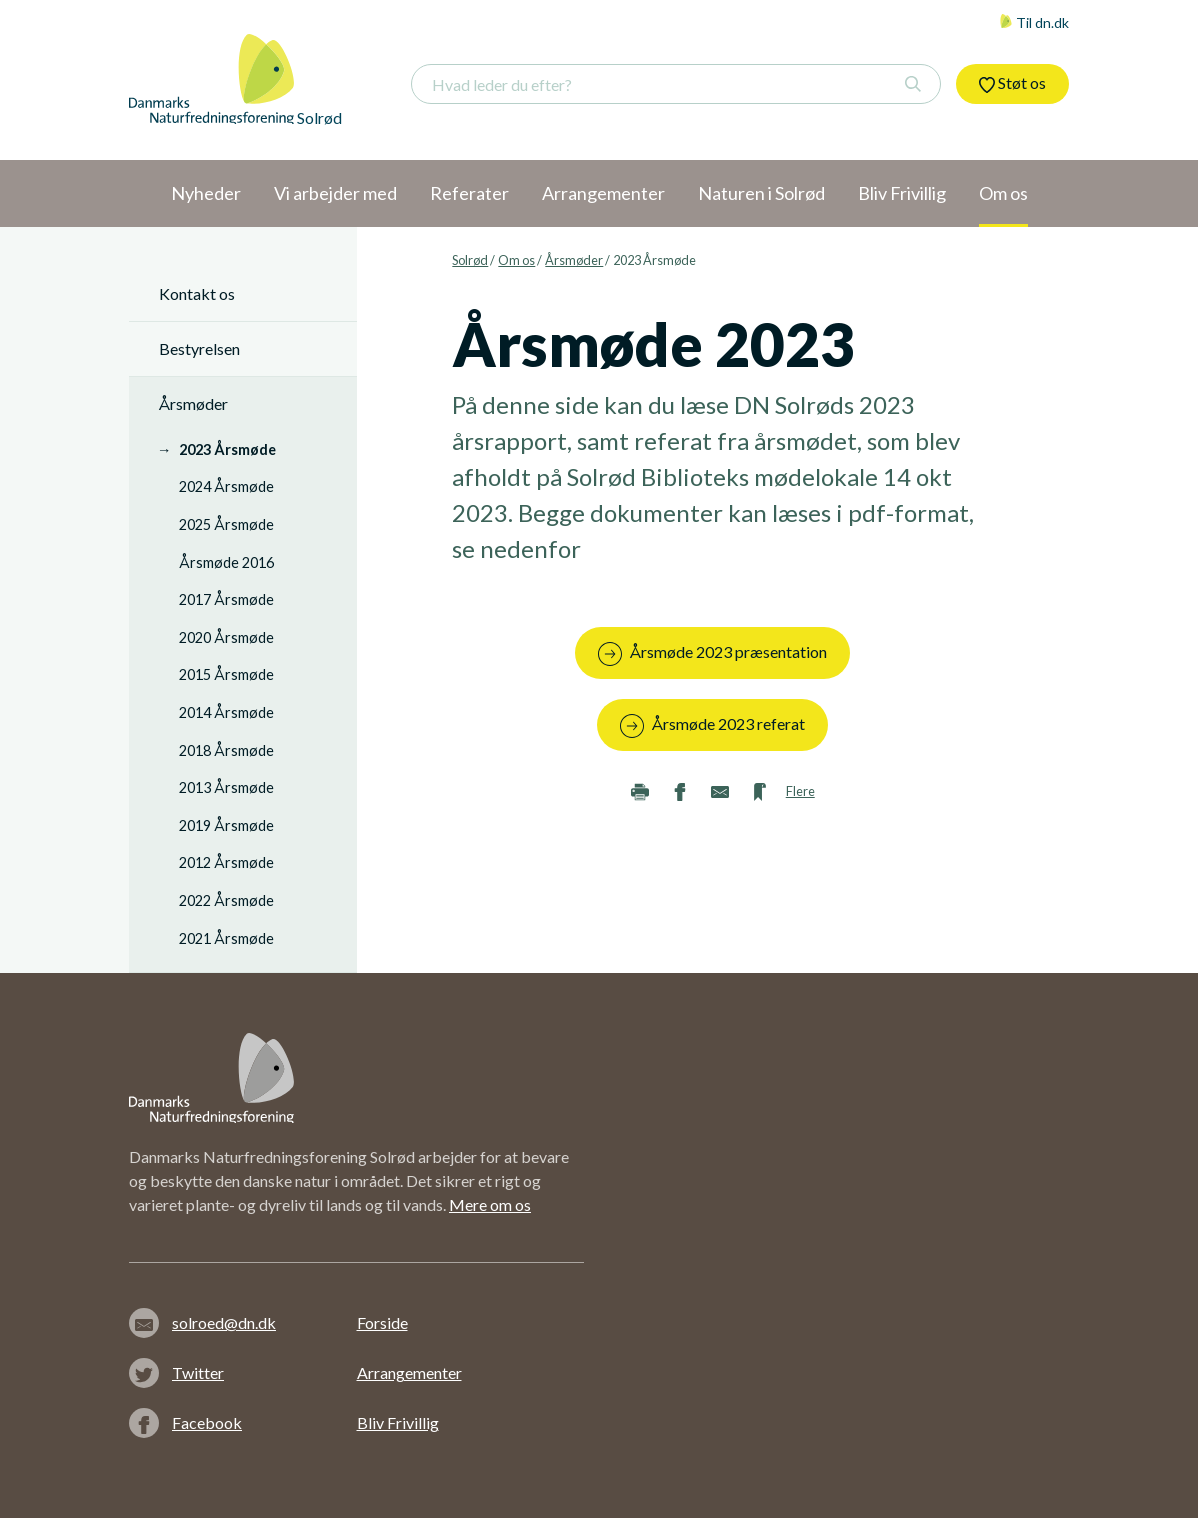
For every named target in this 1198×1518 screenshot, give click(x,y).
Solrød (470, 260)
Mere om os (490, 1204)
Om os (516, 260)
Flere (800, 791)
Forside (382, 1322)
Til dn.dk (1034, 22)
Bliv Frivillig (398, 1422)
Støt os (1012, 83)
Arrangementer (409, 1372)
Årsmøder (574, 260)
